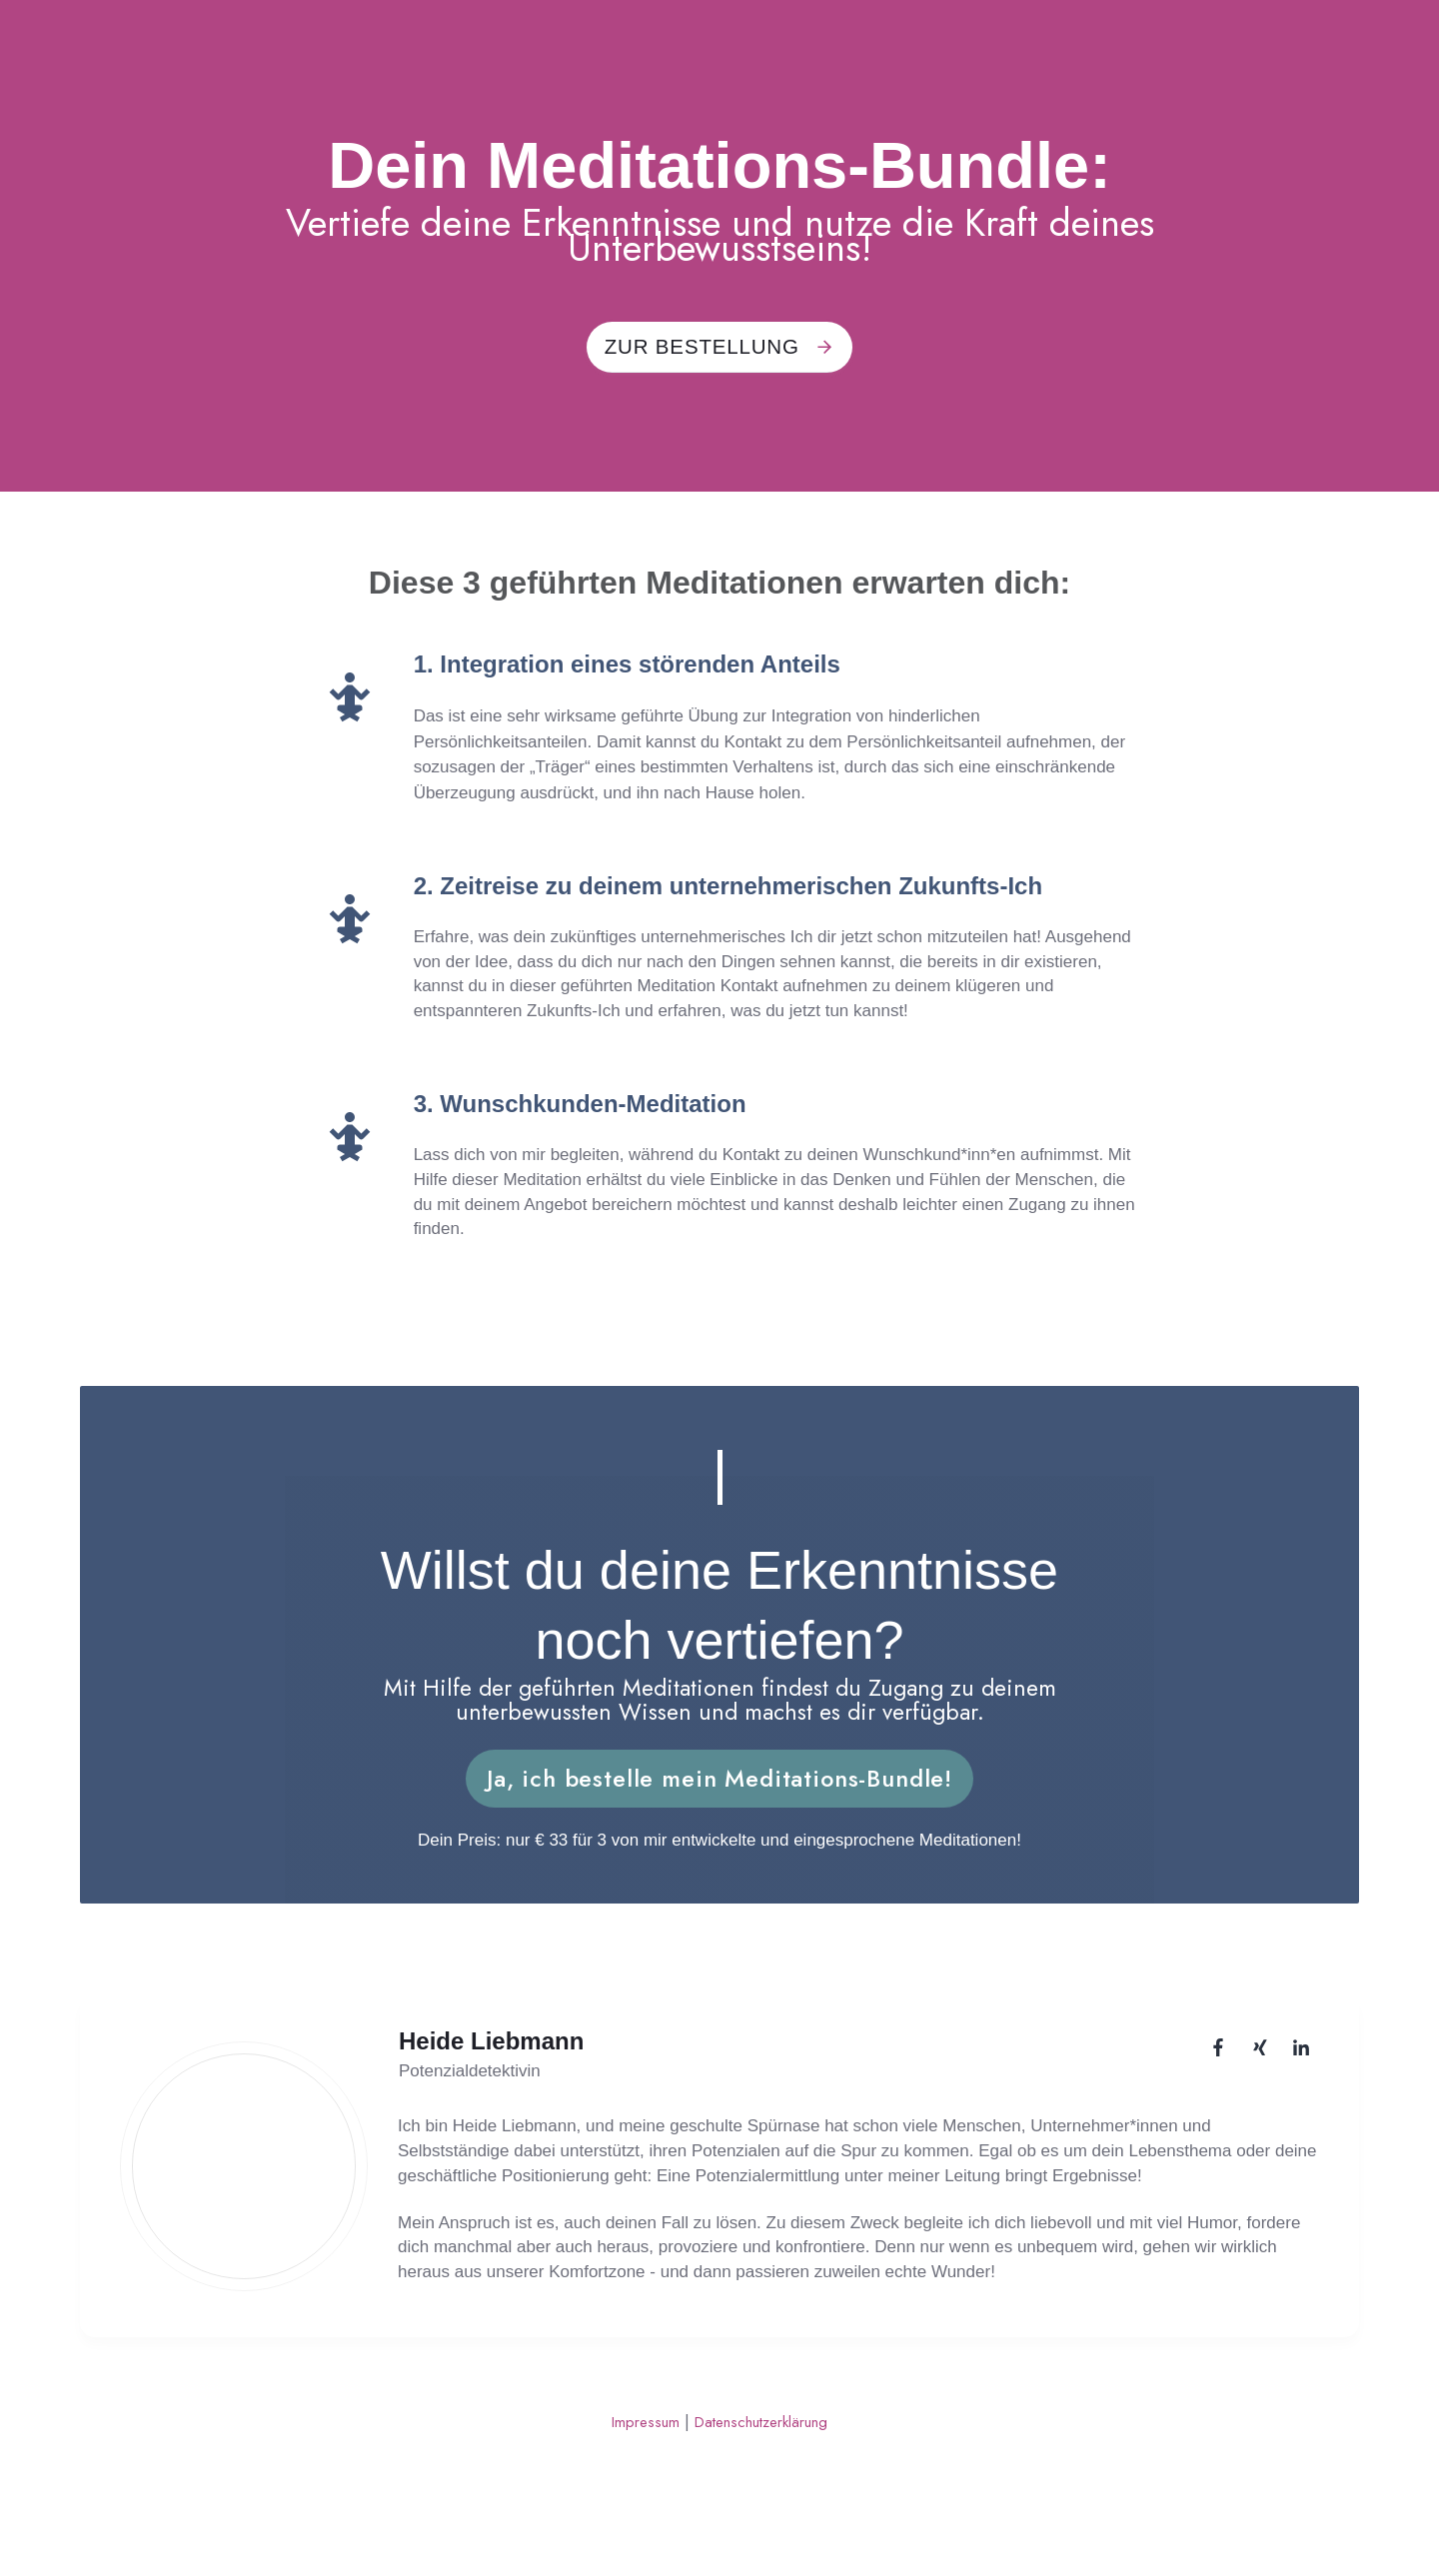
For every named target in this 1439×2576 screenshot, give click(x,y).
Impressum (635, 2438)
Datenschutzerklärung (767, 2438)
